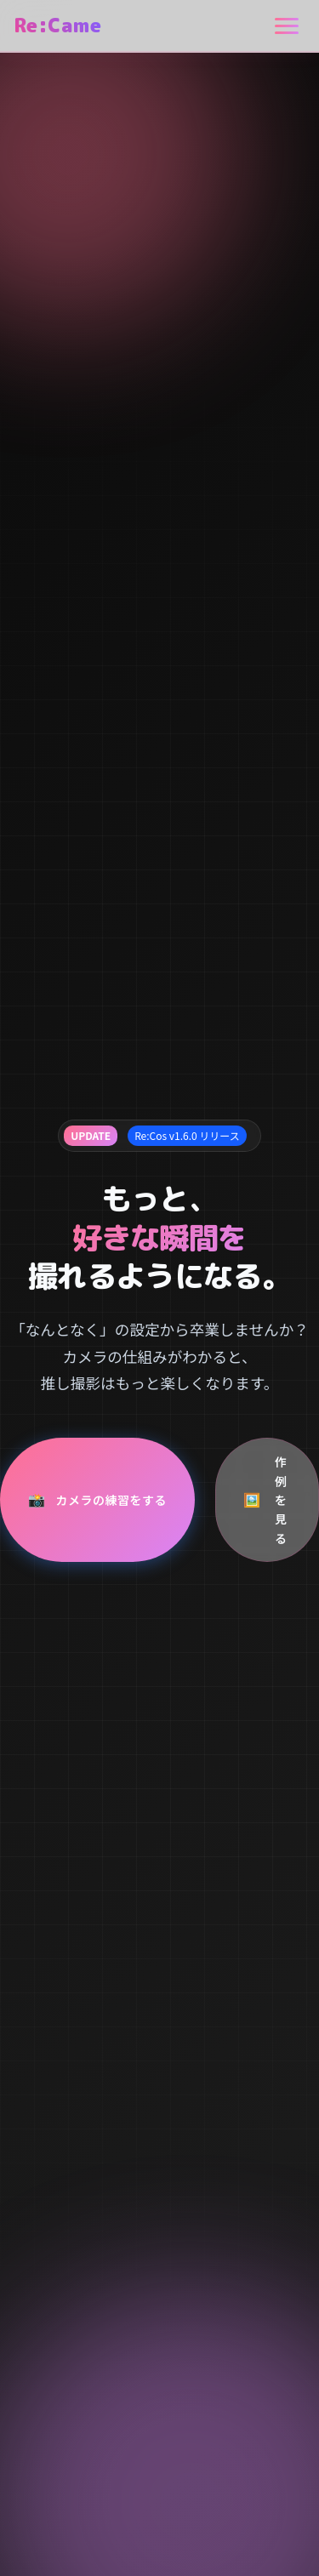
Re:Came (57, 25)
